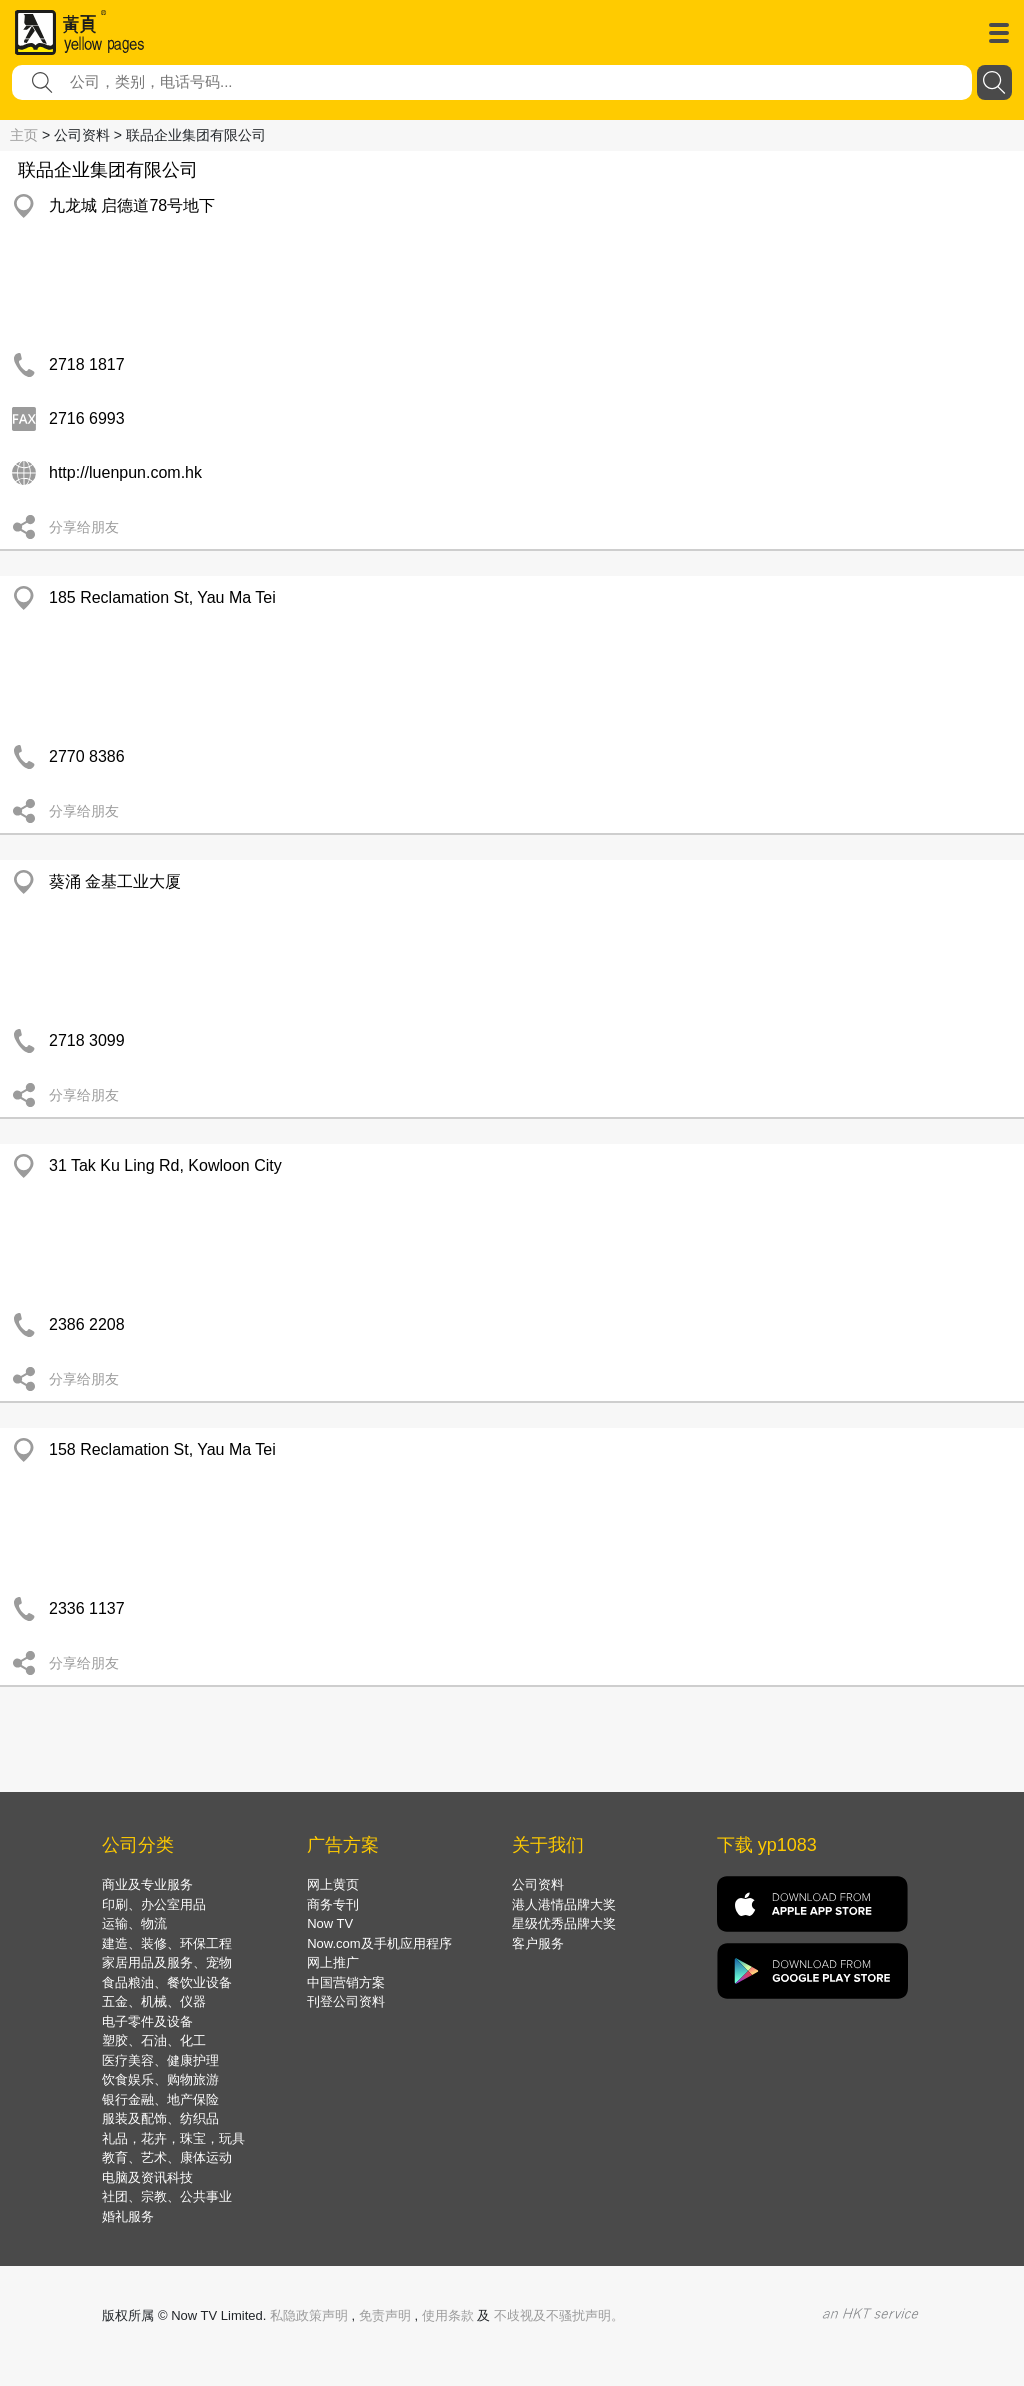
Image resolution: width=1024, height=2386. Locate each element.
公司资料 (538, 1884)
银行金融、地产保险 (160, 2099)
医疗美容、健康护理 (160, 2060)
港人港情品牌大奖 (564, 1904)
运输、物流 (134, 1923)
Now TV (330, 1923)
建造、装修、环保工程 (167, 1943)
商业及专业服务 (147, 1884)
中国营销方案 (346, 1982)
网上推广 (333, 1962)
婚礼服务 (128, 2216)
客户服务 (538, 1943)
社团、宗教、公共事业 (167, 2196)
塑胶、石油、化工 (154, 2040)
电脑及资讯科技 (147, 2177)
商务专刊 (333, 1904)
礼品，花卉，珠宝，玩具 (173, 2138)
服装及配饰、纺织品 (160, 2118)
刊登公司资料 (346, 2001)
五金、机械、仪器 (154, 2001)
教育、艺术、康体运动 (167, 2157)
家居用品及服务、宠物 (167, 1962)
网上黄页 (333, 1884)
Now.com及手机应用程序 (379, 1943)
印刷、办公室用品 (154, 1904)
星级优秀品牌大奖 (564, 1923)
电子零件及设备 (147, 2021)
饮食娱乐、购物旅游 (160, 2079)
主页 (24, 135)
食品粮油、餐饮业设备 (167, 1982)
